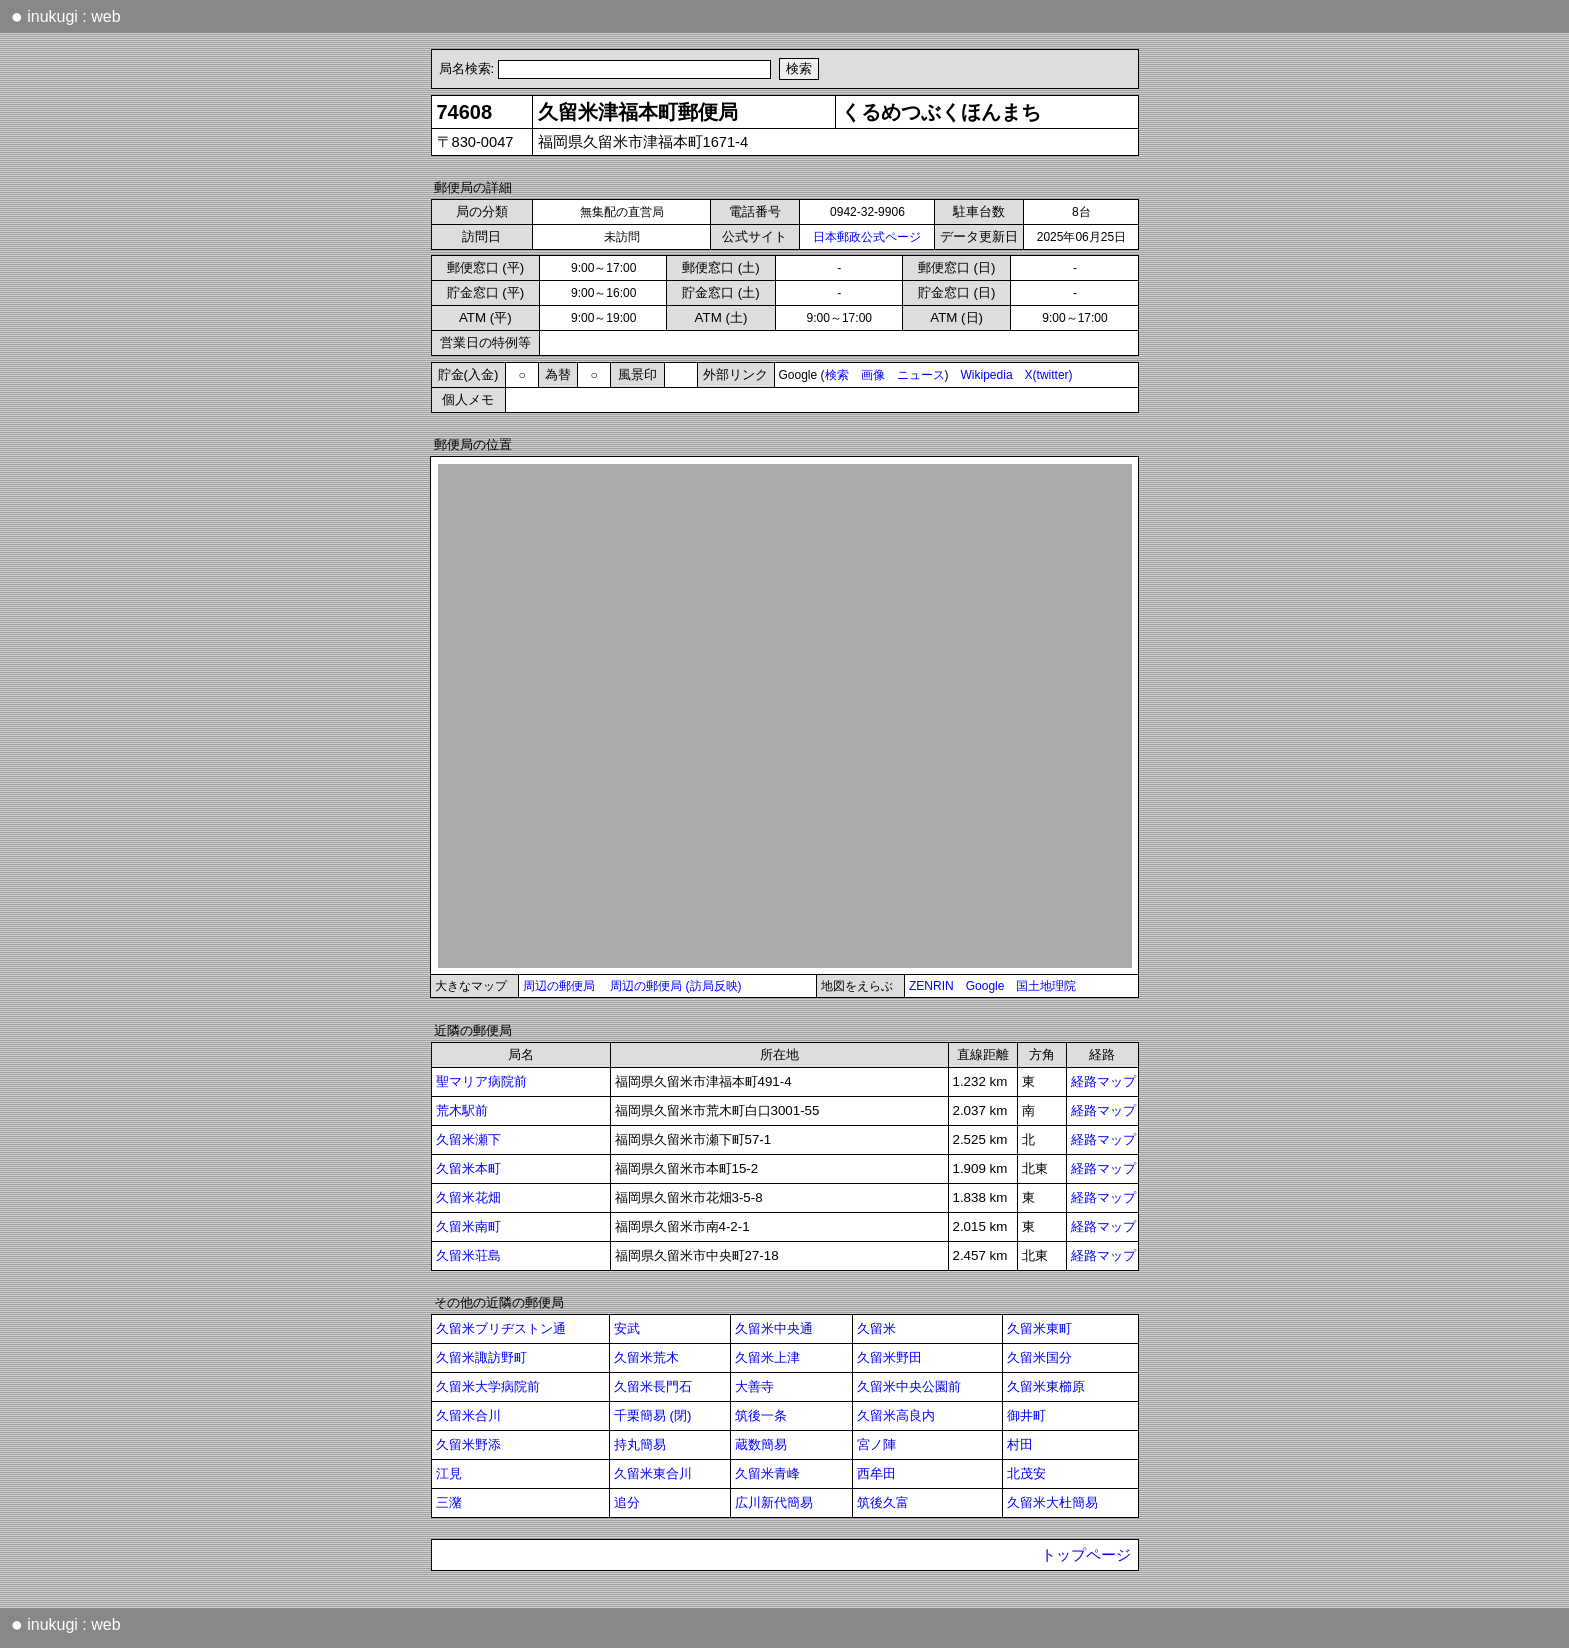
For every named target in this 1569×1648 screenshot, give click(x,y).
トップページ (1086, 1555)
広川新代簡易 (774, 1502)
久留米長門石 (653, 1386)
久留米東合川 (653, 1473)
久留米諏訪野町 (481, 1357)
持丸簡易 (640, 1444)
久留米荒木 (646, 1357)
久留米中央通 (774, 1328)
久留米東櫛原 (1046, 1386)
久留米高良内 (896, 1415)
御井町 (1026, 1415)
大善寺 (754, 1386)
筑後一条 (761, 1415)
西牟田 (876, 1473)
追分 (627, 1502)
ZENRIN (931, 986)
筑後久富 (883, 1502)
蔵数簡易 (761, 1444)
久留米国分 (1039, 1357)
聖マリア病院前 (481, 1081)
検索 (837, 375)
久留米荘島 (468, 1255)
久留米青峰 (767, 1473)
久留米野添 (468, 1444)
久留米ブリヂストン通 (501, 1328)
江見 (449, 1473)
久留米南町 (468, 1226)
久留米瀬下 (468, 1139)
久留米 (876, 1328)
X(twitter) (1049, 375)
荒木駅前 (462, 1110)
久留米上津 (767, 1357)
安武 (627, 1328)
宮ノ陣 (876, 1444)
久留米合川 (468, 1415)
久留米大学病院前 (488, 1386)
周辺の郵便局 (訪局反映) (675, 986)
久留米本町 (468, 1168)
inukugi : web (66, 16)
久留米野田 (889, 1357)
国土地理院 (1046, 986)
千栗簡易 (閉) (653, 1415)
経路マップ (1103, 1081)
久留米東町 (1039, 1328)
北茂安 (1026, 1473)
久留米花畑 (468, 1197)
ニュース (921, 375)
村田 (1020, 1444)
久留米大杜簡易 (1052, 1502)
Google (985, 986)
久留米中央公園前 (909, 1386)
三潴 (449, 1502)
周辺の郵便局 (559, 986)
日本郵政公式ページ (867, 237)
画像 (873, 375)
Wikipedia (987, 375)
